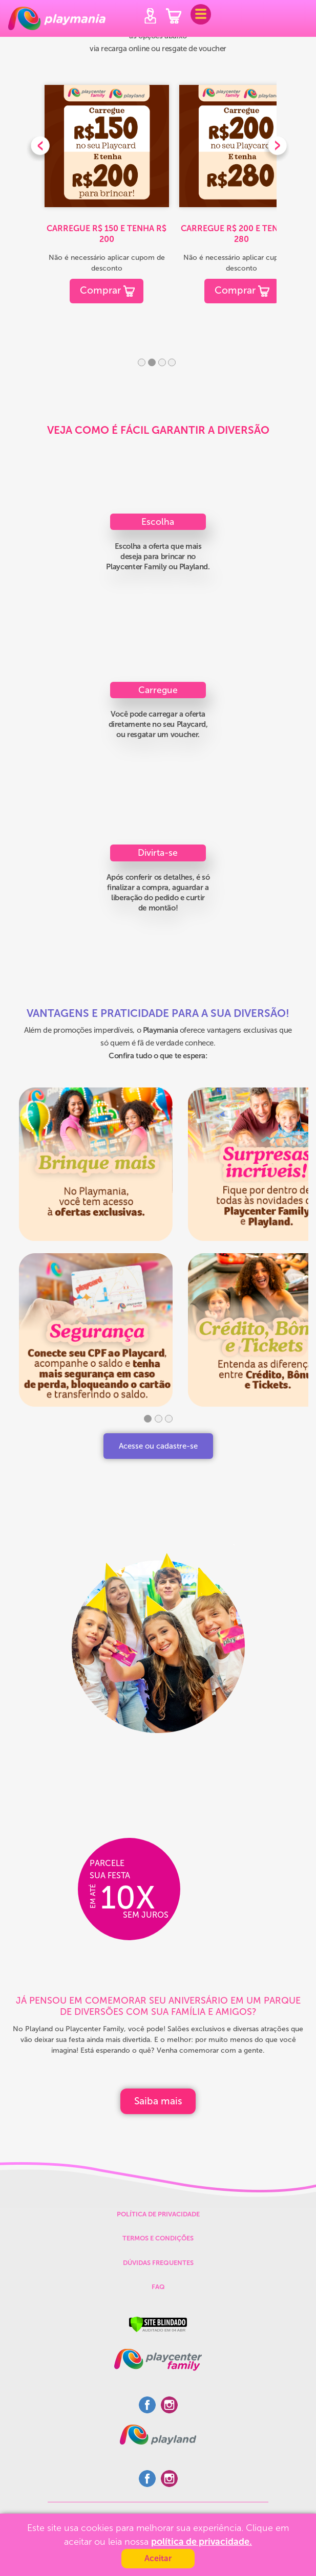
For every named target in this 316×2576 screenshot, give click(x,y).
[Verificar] (158, 2323)
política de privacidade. (201, 2541)
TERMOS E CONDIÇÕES (158, 2238)
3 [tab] (162, 362)
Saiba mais (158, 2101)
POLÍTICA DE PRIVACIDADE (158, 2214)
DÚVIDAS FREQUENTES (158, 2263)
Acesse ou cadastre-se (158, 1446)
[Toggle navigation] (201, 14)
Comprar (100, 290)
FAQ (158, 2287)
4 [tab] (172, 362)
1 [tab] (141, 362)
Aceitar (158, 2558)
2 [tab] (152, 362)
